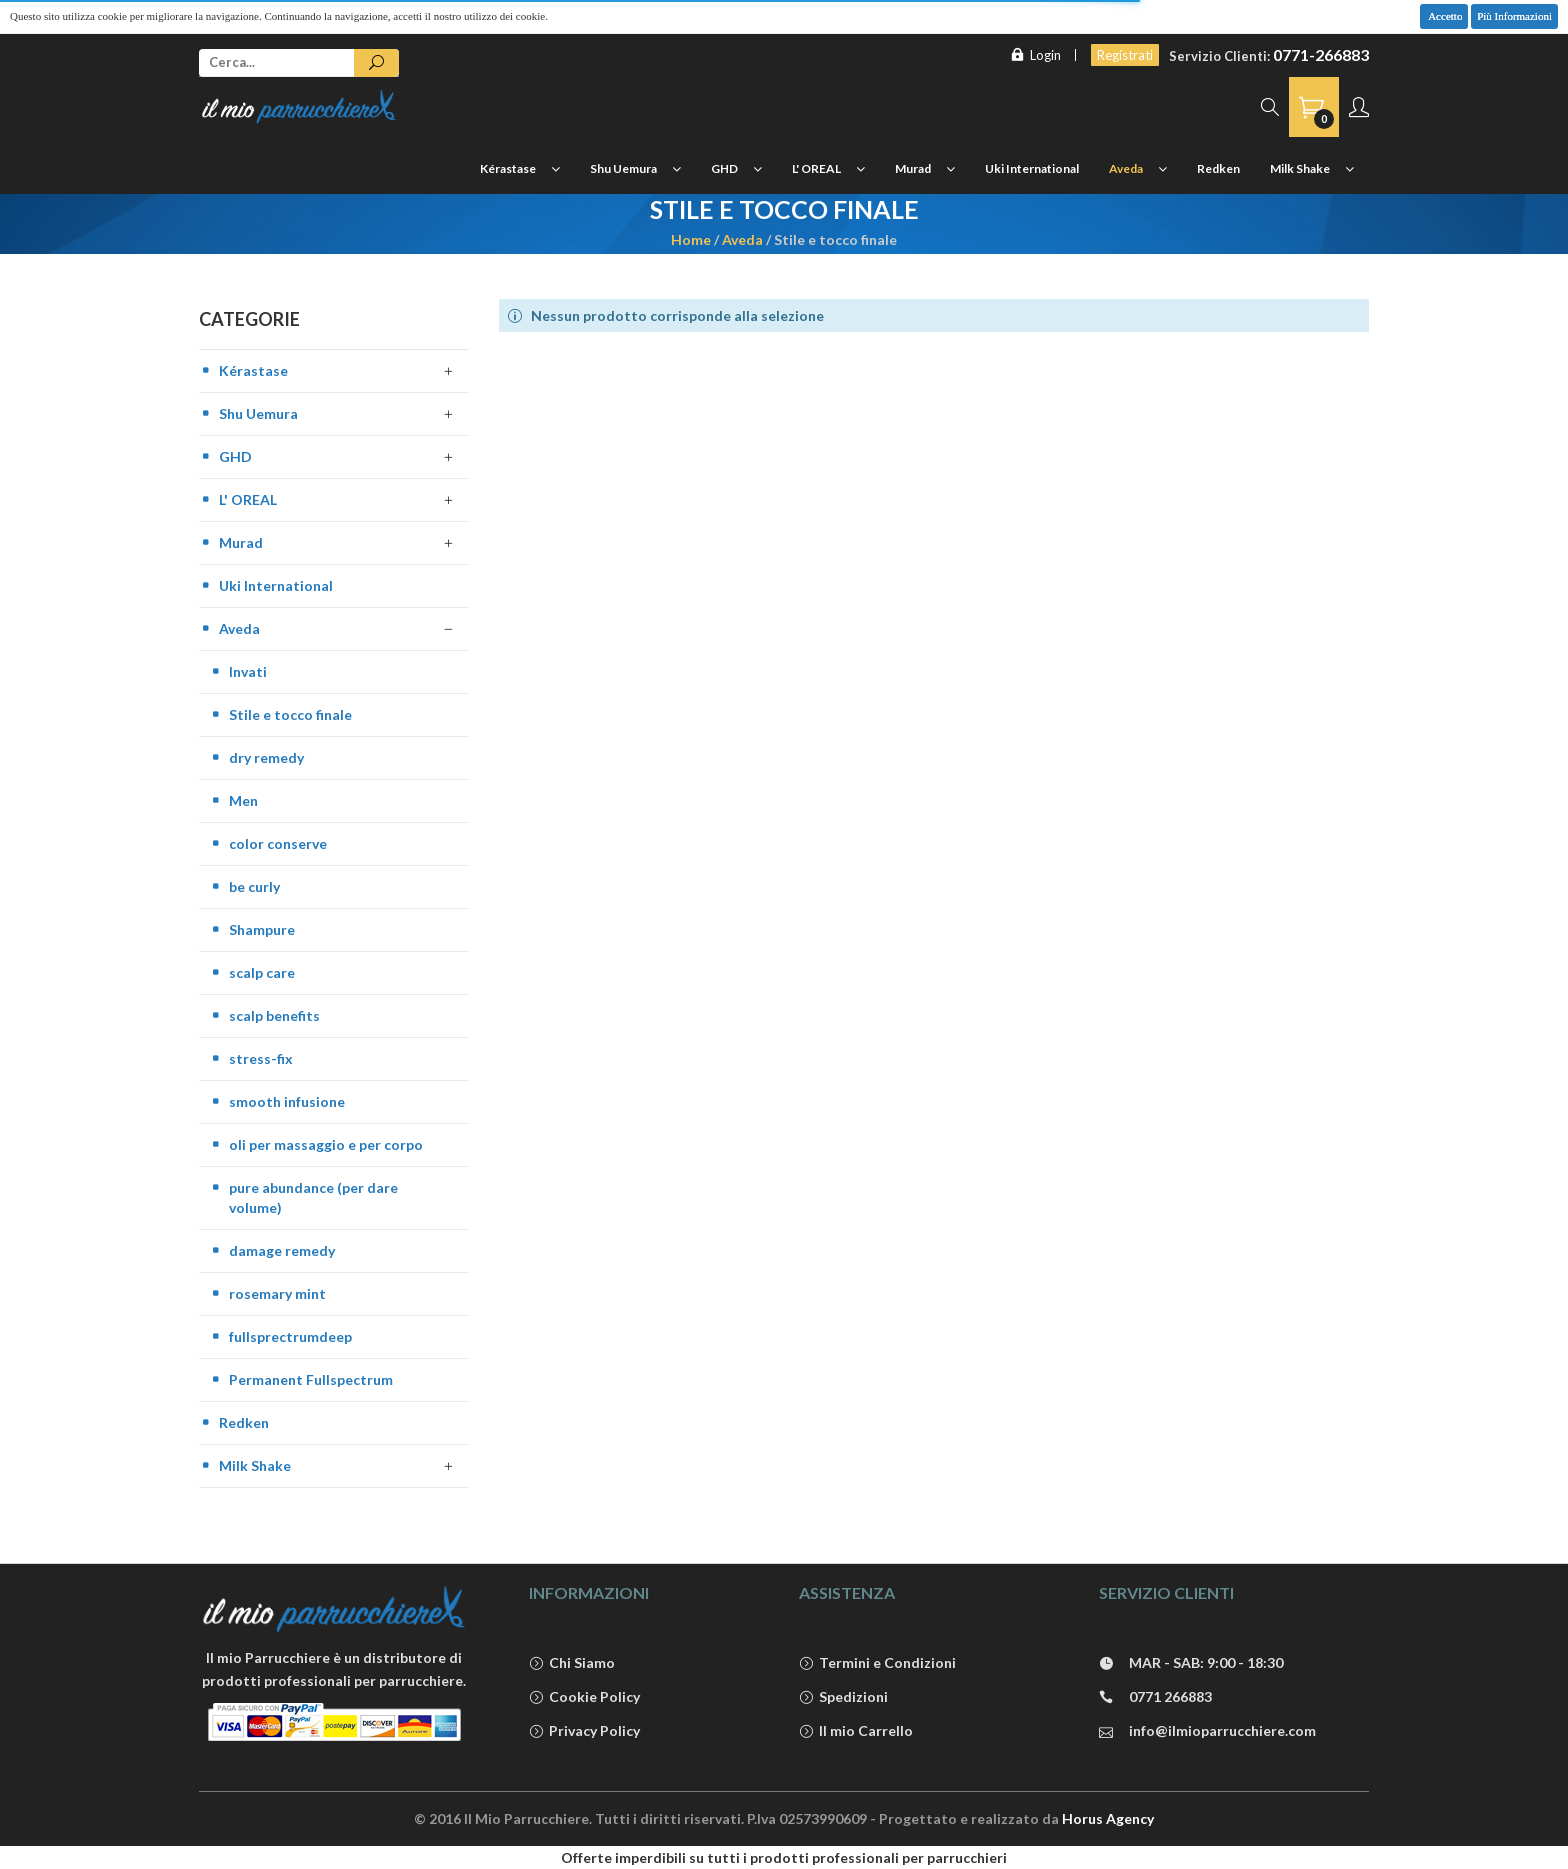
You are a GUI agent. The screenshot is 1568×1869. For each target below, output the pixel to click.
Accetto (1444, 16)
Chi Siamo (572, 1663)
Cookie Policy (584, 1697)
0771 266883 (1155, 1697)
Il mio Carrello (856, 1731)
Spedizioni (843, 1697)
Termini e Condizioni (877, 1663)
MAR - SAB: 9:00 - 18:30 (1191, 1663)
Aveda (742, 239)
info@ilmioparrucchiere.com (1207, 1731)
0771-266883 (1321, 54)
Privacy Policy (584, 1731)
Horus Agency (1108, 1818)
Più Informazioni (1514, 16)
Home (691, 239)
